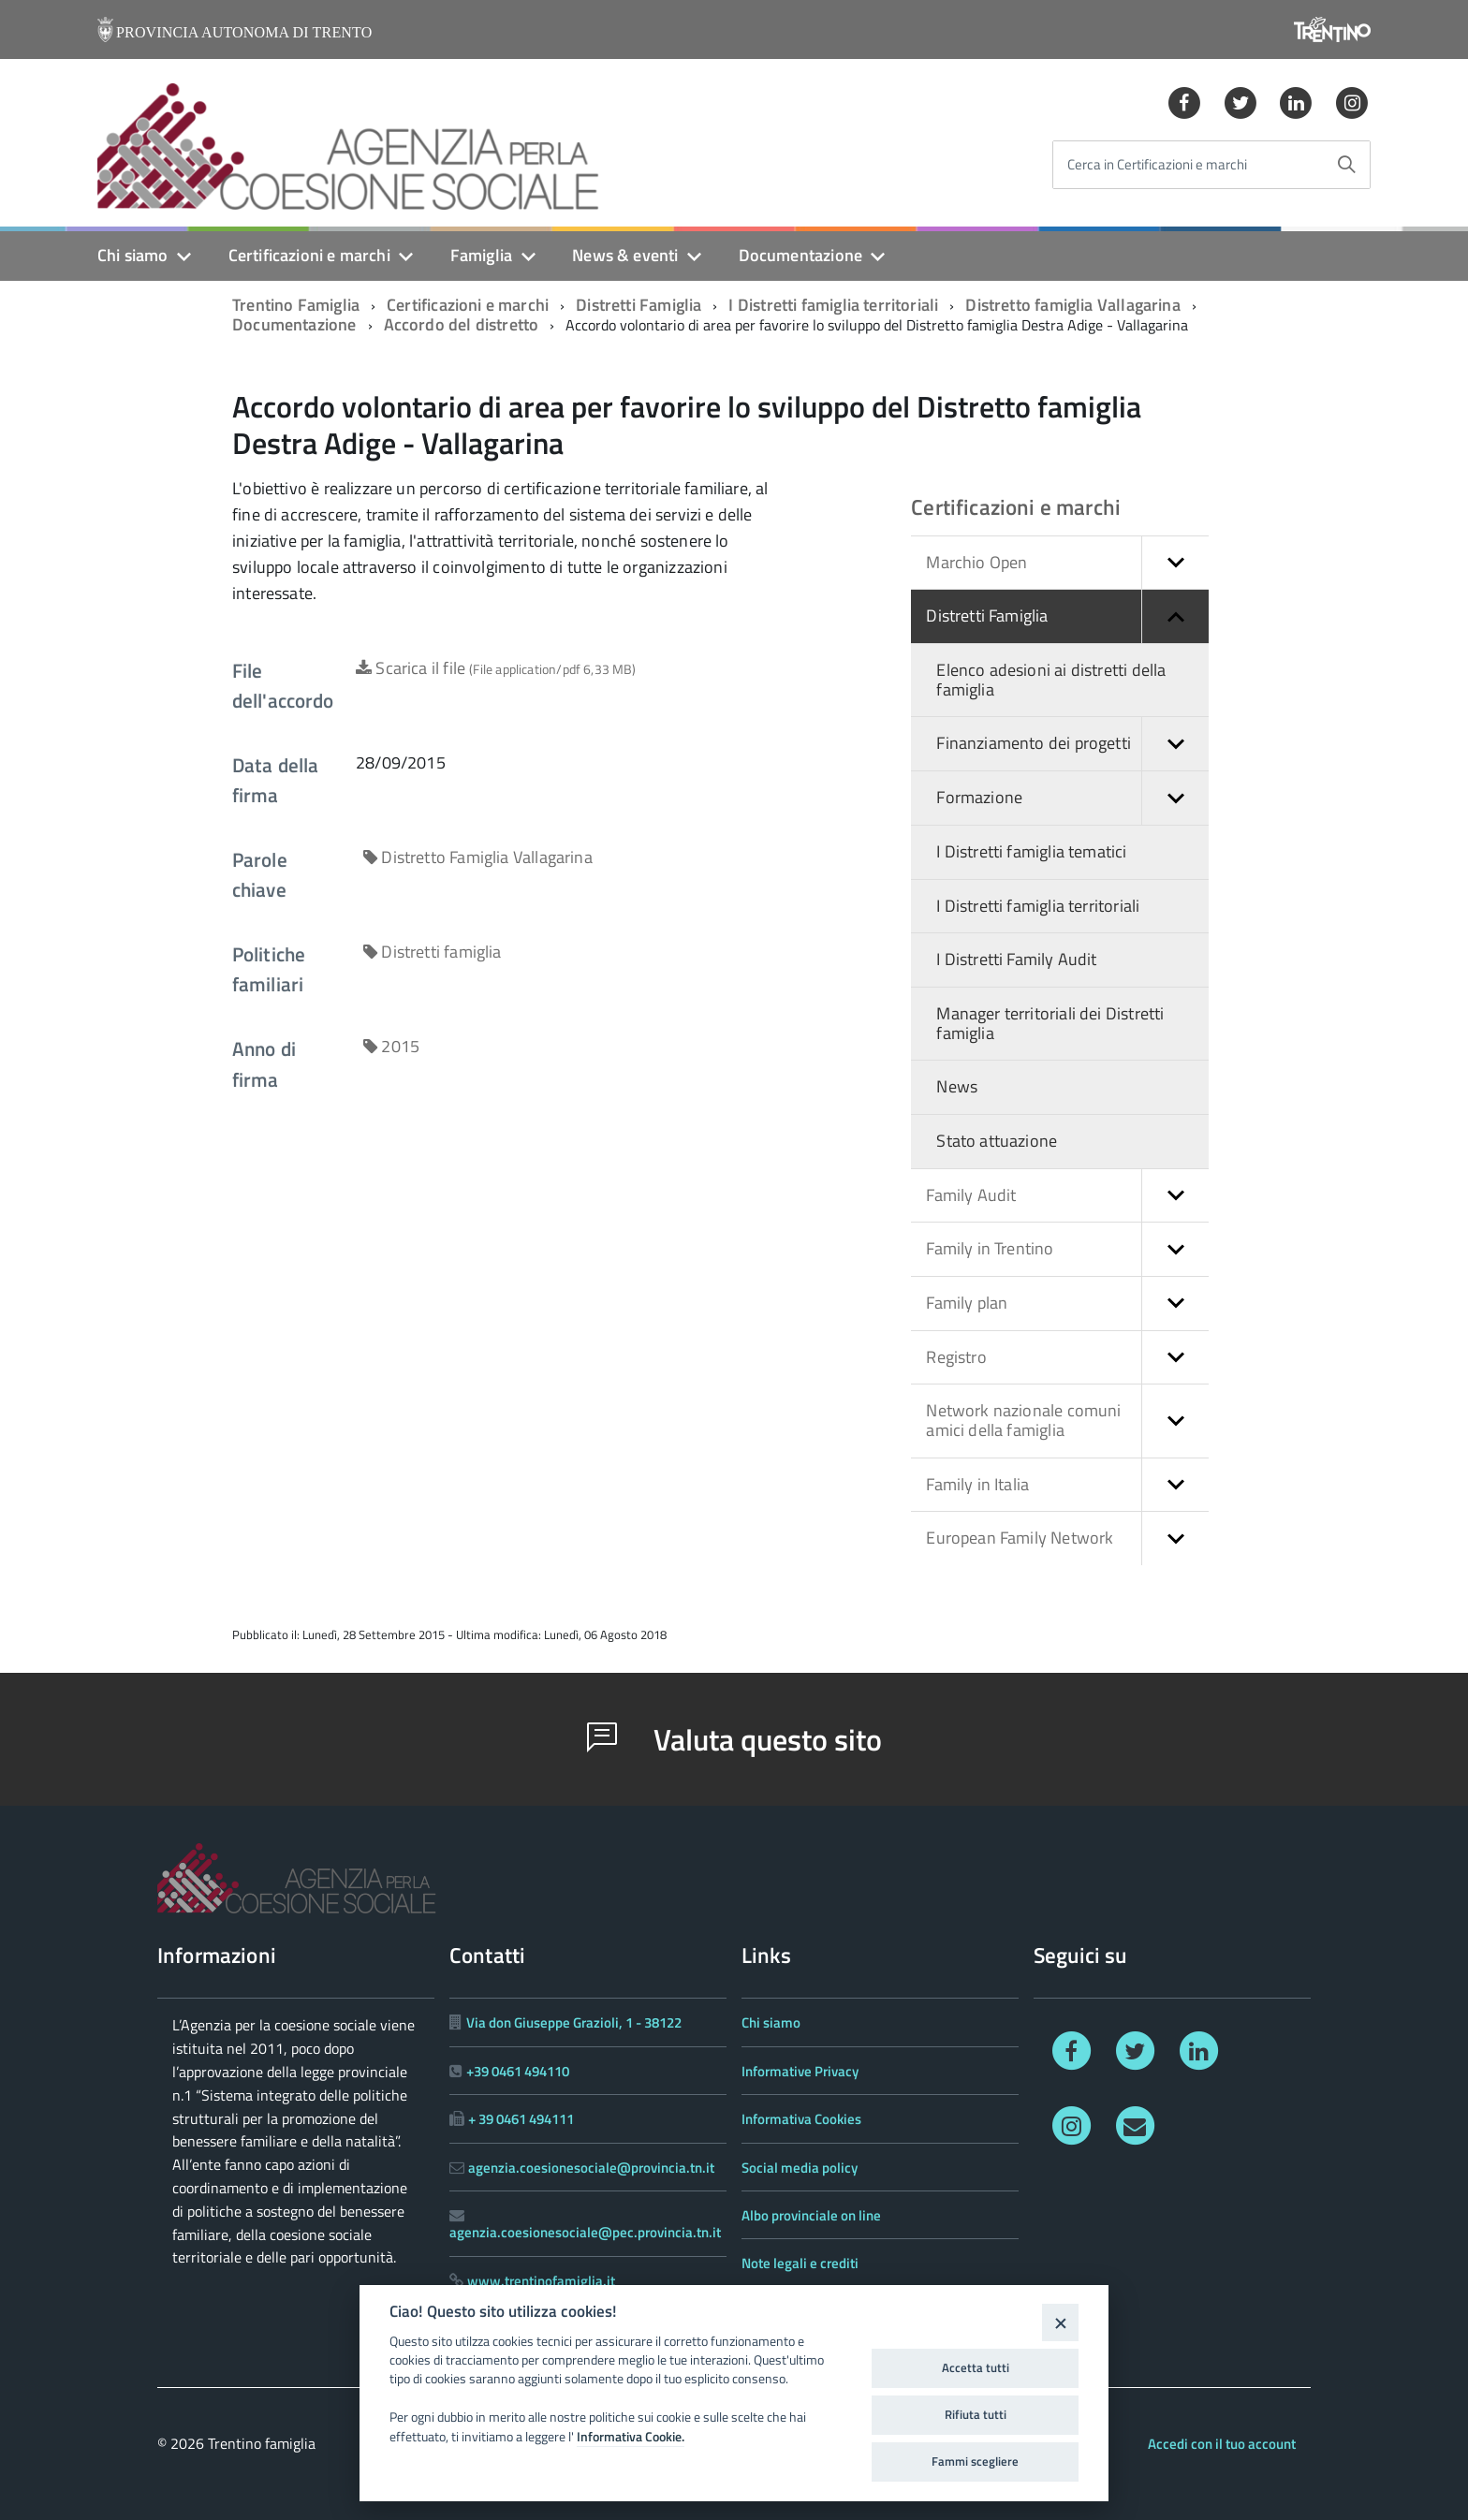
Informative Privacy (800, 2071)
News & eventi (625, 255)
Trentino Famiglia (296, 304)
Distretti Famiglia (638, 304)
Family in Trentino (1067, 1249)
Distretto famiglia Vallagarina (1072, 304)
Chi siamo (133, 255)
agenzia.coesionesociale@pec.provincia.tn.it (585, 2232)
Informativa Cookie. (630, 2436)
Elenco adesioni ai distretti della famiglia (1051, 679)
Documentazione (801, 255)
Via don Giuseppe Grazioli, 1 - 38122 (574, 2022)
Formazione (1072, 798)
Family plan (1067, 1303)
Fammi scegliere (975, 2461)
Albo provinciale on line (811, 2215)
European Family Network (1067, 1538)
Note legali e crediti (800, 2263)
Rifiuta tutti (975, 2414)
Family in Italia (1067, 1485)
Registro (1067, 1358)
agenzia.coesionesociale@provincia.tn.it (591, 2167)
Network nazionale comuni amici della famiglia (1067, 1421)
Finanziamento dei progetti (1072, 743)
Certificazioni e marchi (309, 255)
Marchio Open (1067, 563)
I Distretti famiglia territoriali (833, 304)
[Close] (1060, 2322)
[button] (1175, 563)
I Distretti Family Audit (1016, 959)
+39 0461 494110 (517, 2071)
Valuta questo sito (734, 1739)
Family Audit (1067, 1196)
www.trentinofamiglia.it (541, 2281)
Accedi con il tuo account (1222, 2443)
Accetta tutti (975, 2367)
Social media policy (799, 2167)
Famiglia (481, 255)
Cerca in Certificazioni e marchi (1157, 165)
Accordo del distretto (461, 324)
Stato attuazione (996, 1140)
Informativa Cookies (801, 2119)
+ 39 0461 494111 (521, 2119)
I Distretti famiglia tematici (1031, 851)
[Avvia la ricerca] (1346, 164)
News (956, 1086)
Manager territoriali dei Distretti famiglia (1050, 1023)
